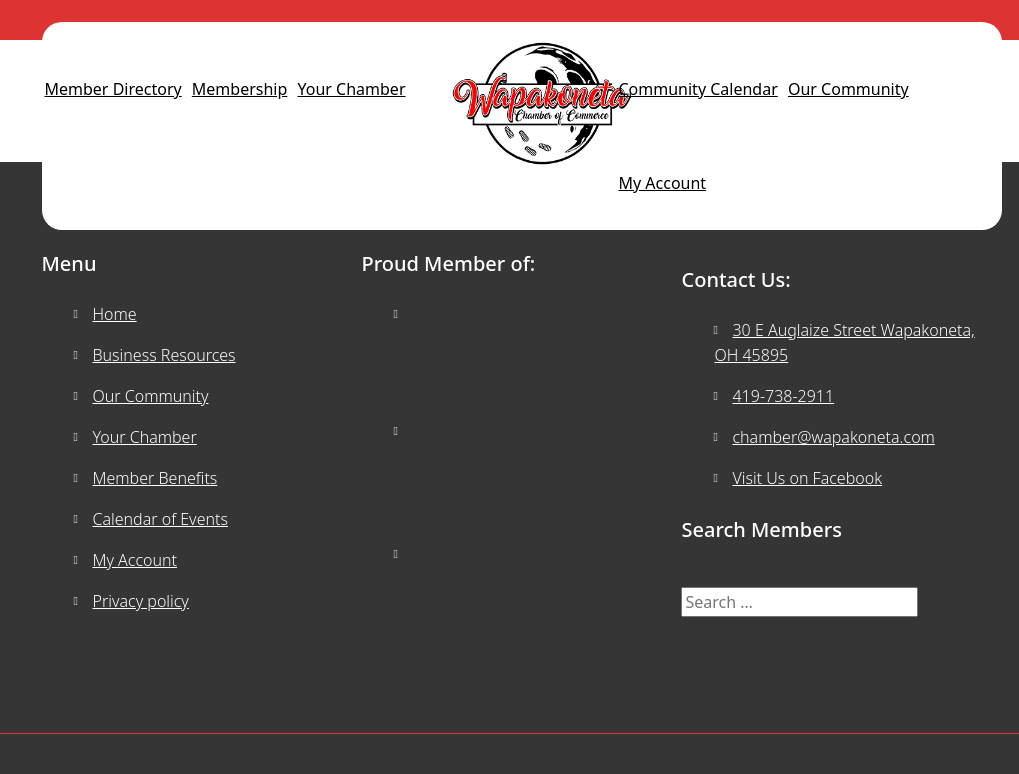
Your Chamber (352, 89)
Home (115, 314)
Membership (240, 89)
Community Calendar (698, 89)
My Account (663, 183)
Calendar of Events (160, 519)
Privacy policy (141, 601)
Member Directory (113, 89)
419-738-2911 (783, 396)
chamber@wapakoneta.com (833, 437)
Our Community (848, 89)
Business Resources (164, 355)
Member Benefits (155, 478)
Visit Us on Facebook (807, 478)
